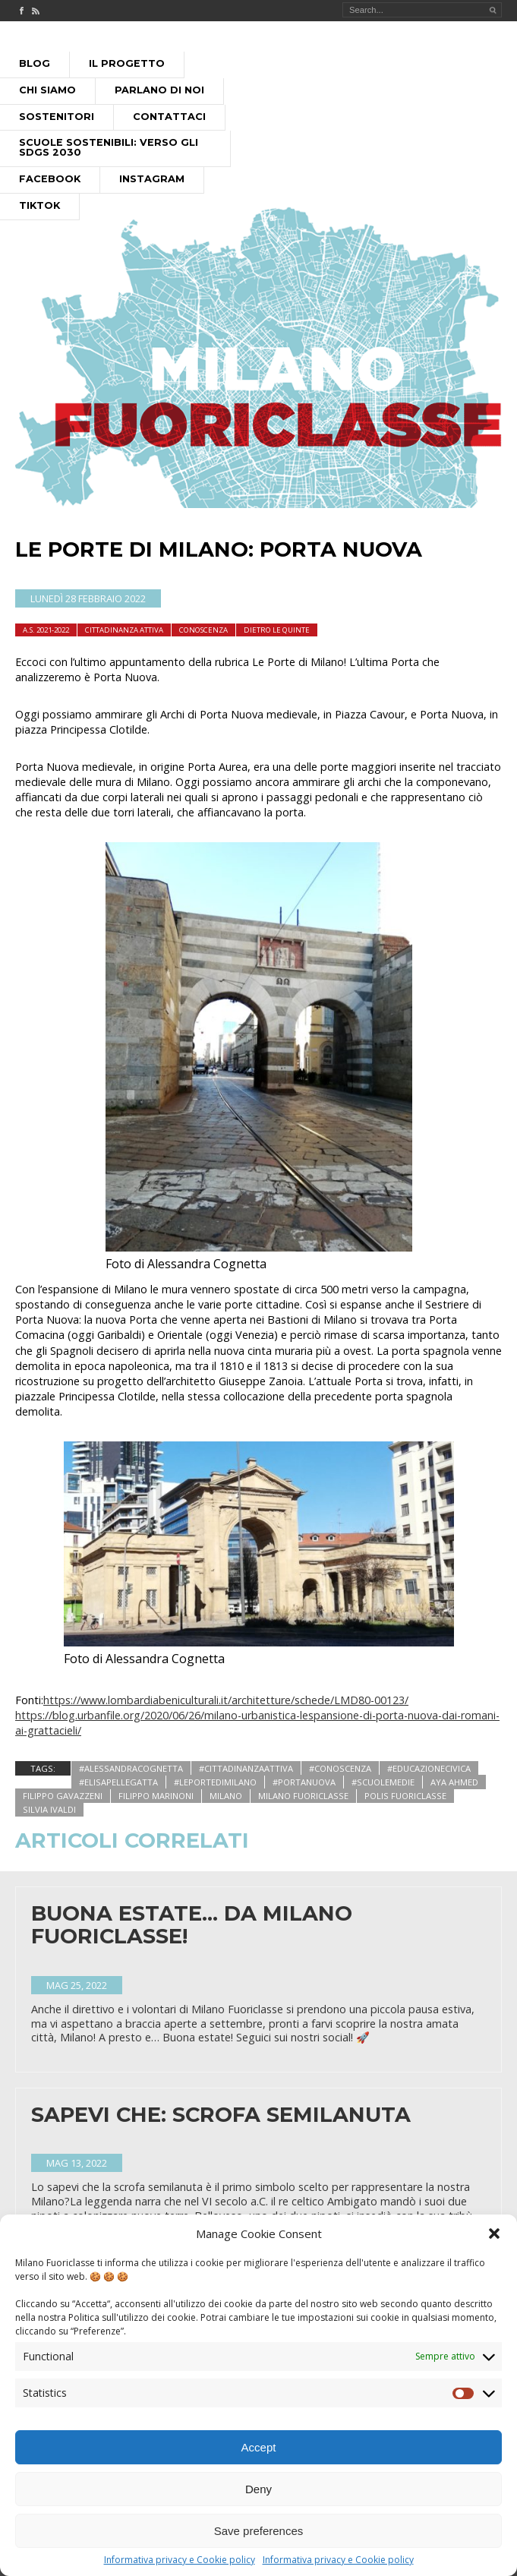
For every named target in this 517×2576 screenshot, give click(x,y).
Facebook (49, 179)
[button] (494, 2236)
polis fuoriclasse (405, 1795)
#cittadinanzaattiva (246, 1768)
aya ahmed (454, 1782)
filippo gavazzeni (62, 1795)
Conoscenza (203, 630)
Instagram (151, 179)
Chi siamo (47, 90)
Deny (258, 2492)
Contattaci (169, 116)
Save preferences (259, 2533)
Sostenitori (56, 116)
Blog (34, 63)
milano (226, 1795)
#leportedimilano (215, 1782)
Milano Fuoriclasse (303, 1795)
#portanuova (304, 1782)
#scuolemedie (383, 1782)
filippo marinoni (156, 1795)
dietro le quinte (277, 630)
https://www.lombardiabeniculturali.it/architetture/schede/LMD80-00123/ (225, 1700)
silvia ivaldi (49, 1809)
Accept (258, 2450)
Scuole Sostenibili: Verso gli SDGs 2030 (108, 147)
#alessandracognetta (131, 1768)
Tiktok (39, 205)
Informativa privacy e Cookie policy (179, 2563)
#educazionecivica (429, 1768)
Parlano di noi (159, 90)
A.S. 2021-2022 (46, 630)
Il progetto (127, 63)
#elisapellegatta (118, 1782)
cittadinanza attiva (124, 630)
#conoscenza (340, 1768)
